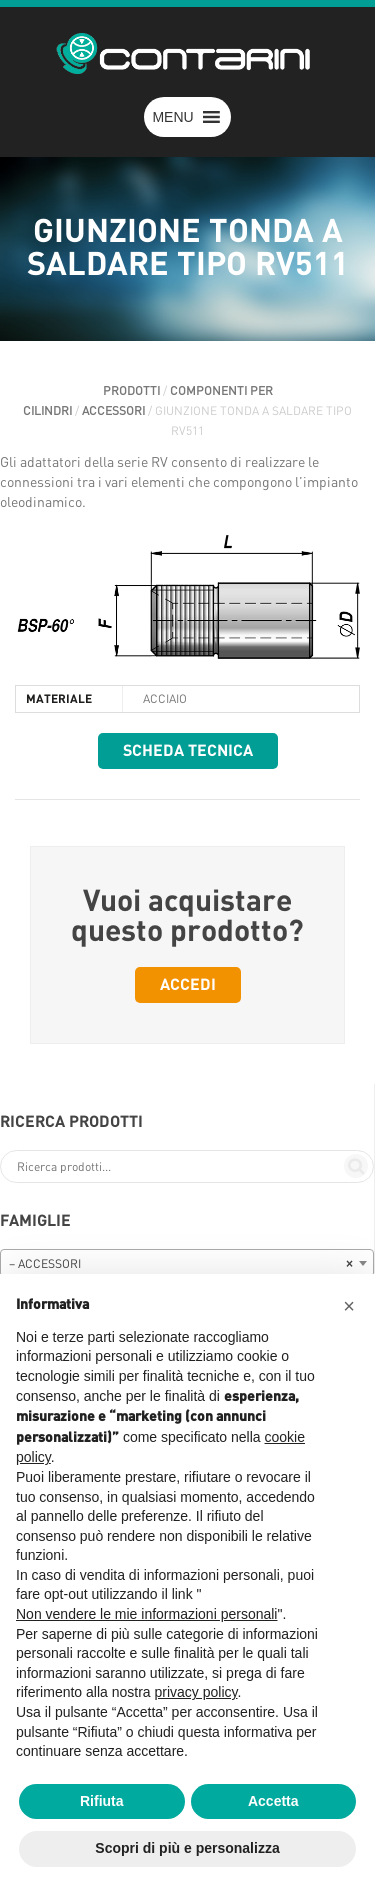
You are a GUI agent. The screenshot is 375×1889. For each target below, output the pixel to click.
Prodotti (131, 391)
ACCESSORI (113, 411)
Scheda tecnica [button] (188, 751)
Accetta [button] (273, 1801)
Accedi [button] (188, 985)
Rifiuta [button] (102, 1801)
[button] (172, 117)
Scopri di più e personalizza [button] (187, 1848)
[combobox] (187, 1263)
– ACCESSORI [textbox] (181, 1264)
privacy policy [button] (196, 1692)
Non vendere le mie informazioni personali (146, 1614)
